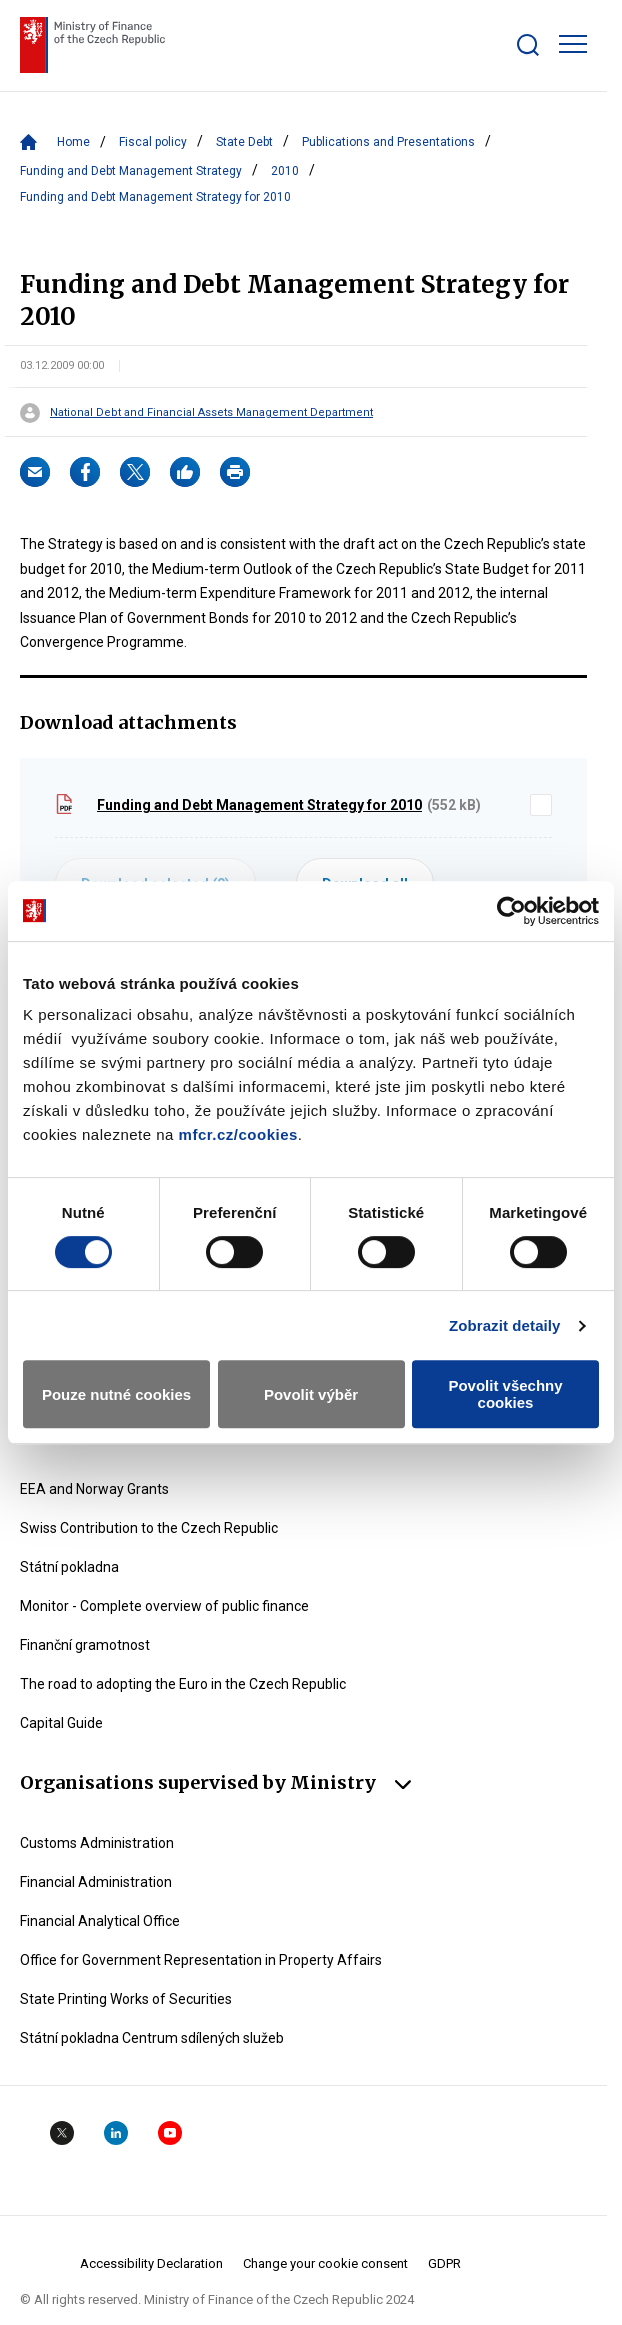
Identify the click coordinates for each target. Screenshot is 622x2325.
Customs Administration (97, 1843)
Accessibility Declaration (151, 2263)
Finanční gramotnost (85, 1645)
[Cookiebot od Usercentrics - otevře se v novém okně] (511, 911)
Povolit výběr (311, 1394)
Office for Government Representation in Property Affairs (201, 1960)
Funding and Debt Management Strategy (131, 171)
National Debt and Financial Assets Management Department (211, 413)
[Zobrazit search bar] (528, 45)
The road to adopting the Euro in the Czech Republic (183, 1684)
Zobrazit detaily (505, 1325)
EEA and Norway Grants (94, 1489)
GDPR (444, 2263)
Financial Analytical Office (100, 1921)
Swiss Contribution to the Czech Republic (149, 1528)
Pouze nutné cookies (116, 1394)
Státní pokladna (69, 1567)
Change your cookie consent (325, 2263)
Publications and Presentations (388, 142)
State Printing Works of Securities (126, 1999)
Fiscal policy (153, 142)
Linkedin (116, 2133)
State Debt (244, 142)
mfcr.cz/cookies (238, 1134)
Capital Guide (61, 1723)
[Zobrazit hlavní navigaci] (573, 44)
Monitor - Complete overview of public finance (164, 1606)
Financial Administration (96, 1882)
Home (73, 142)
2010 (285, 171)
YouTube (170, 2133)
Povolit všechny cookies (505, 1394)
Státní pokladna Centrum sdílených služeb (152, 2038)
